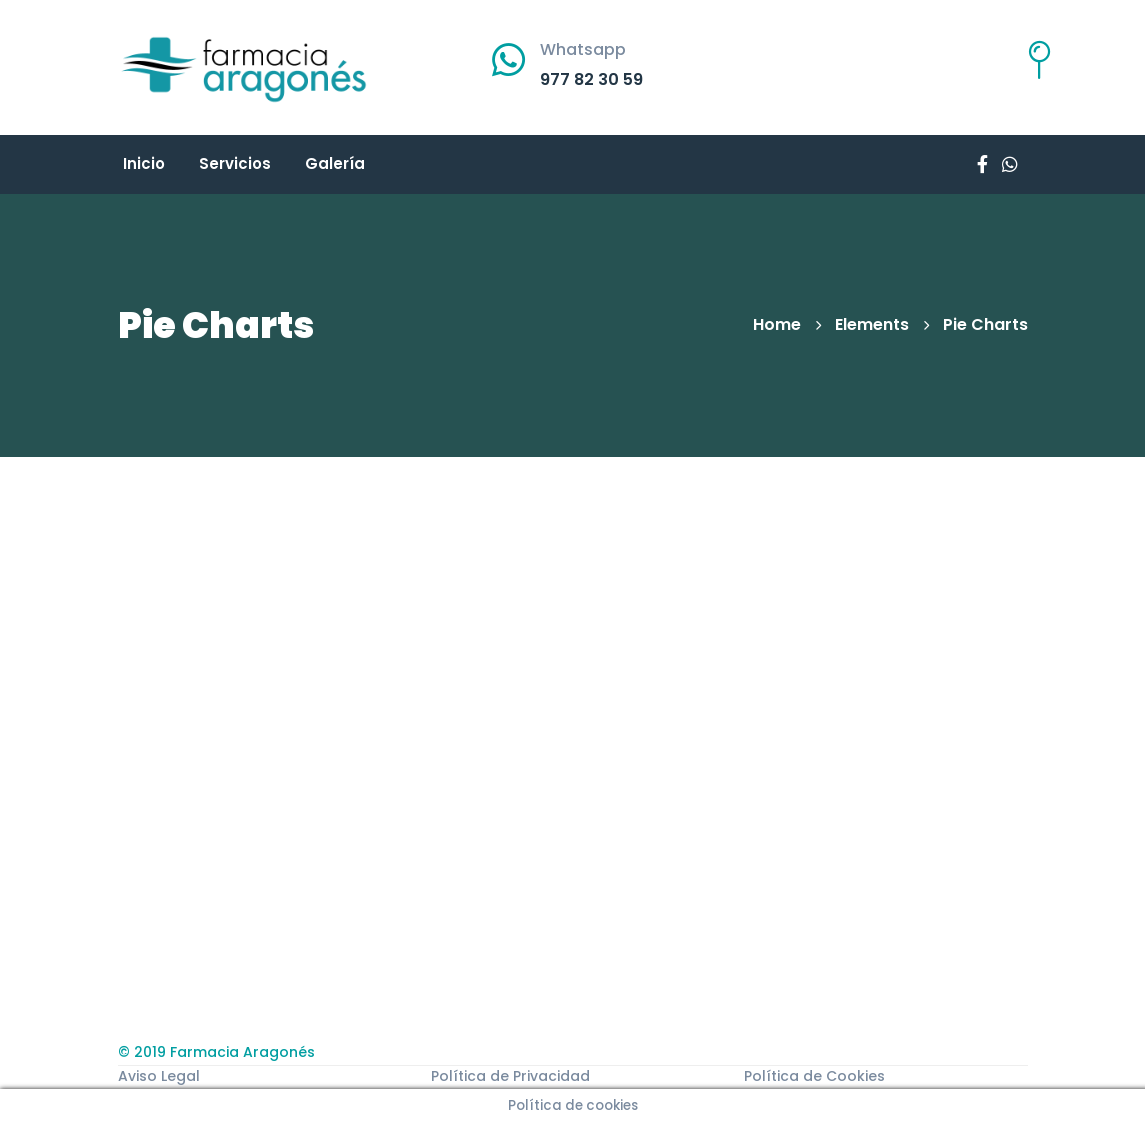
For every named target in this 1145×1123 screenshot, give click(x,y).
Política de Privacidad (510, 1076)
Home (777, 324)
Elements (872, 324)
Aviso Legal (159, 1076)
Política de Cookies (814, 1076)
